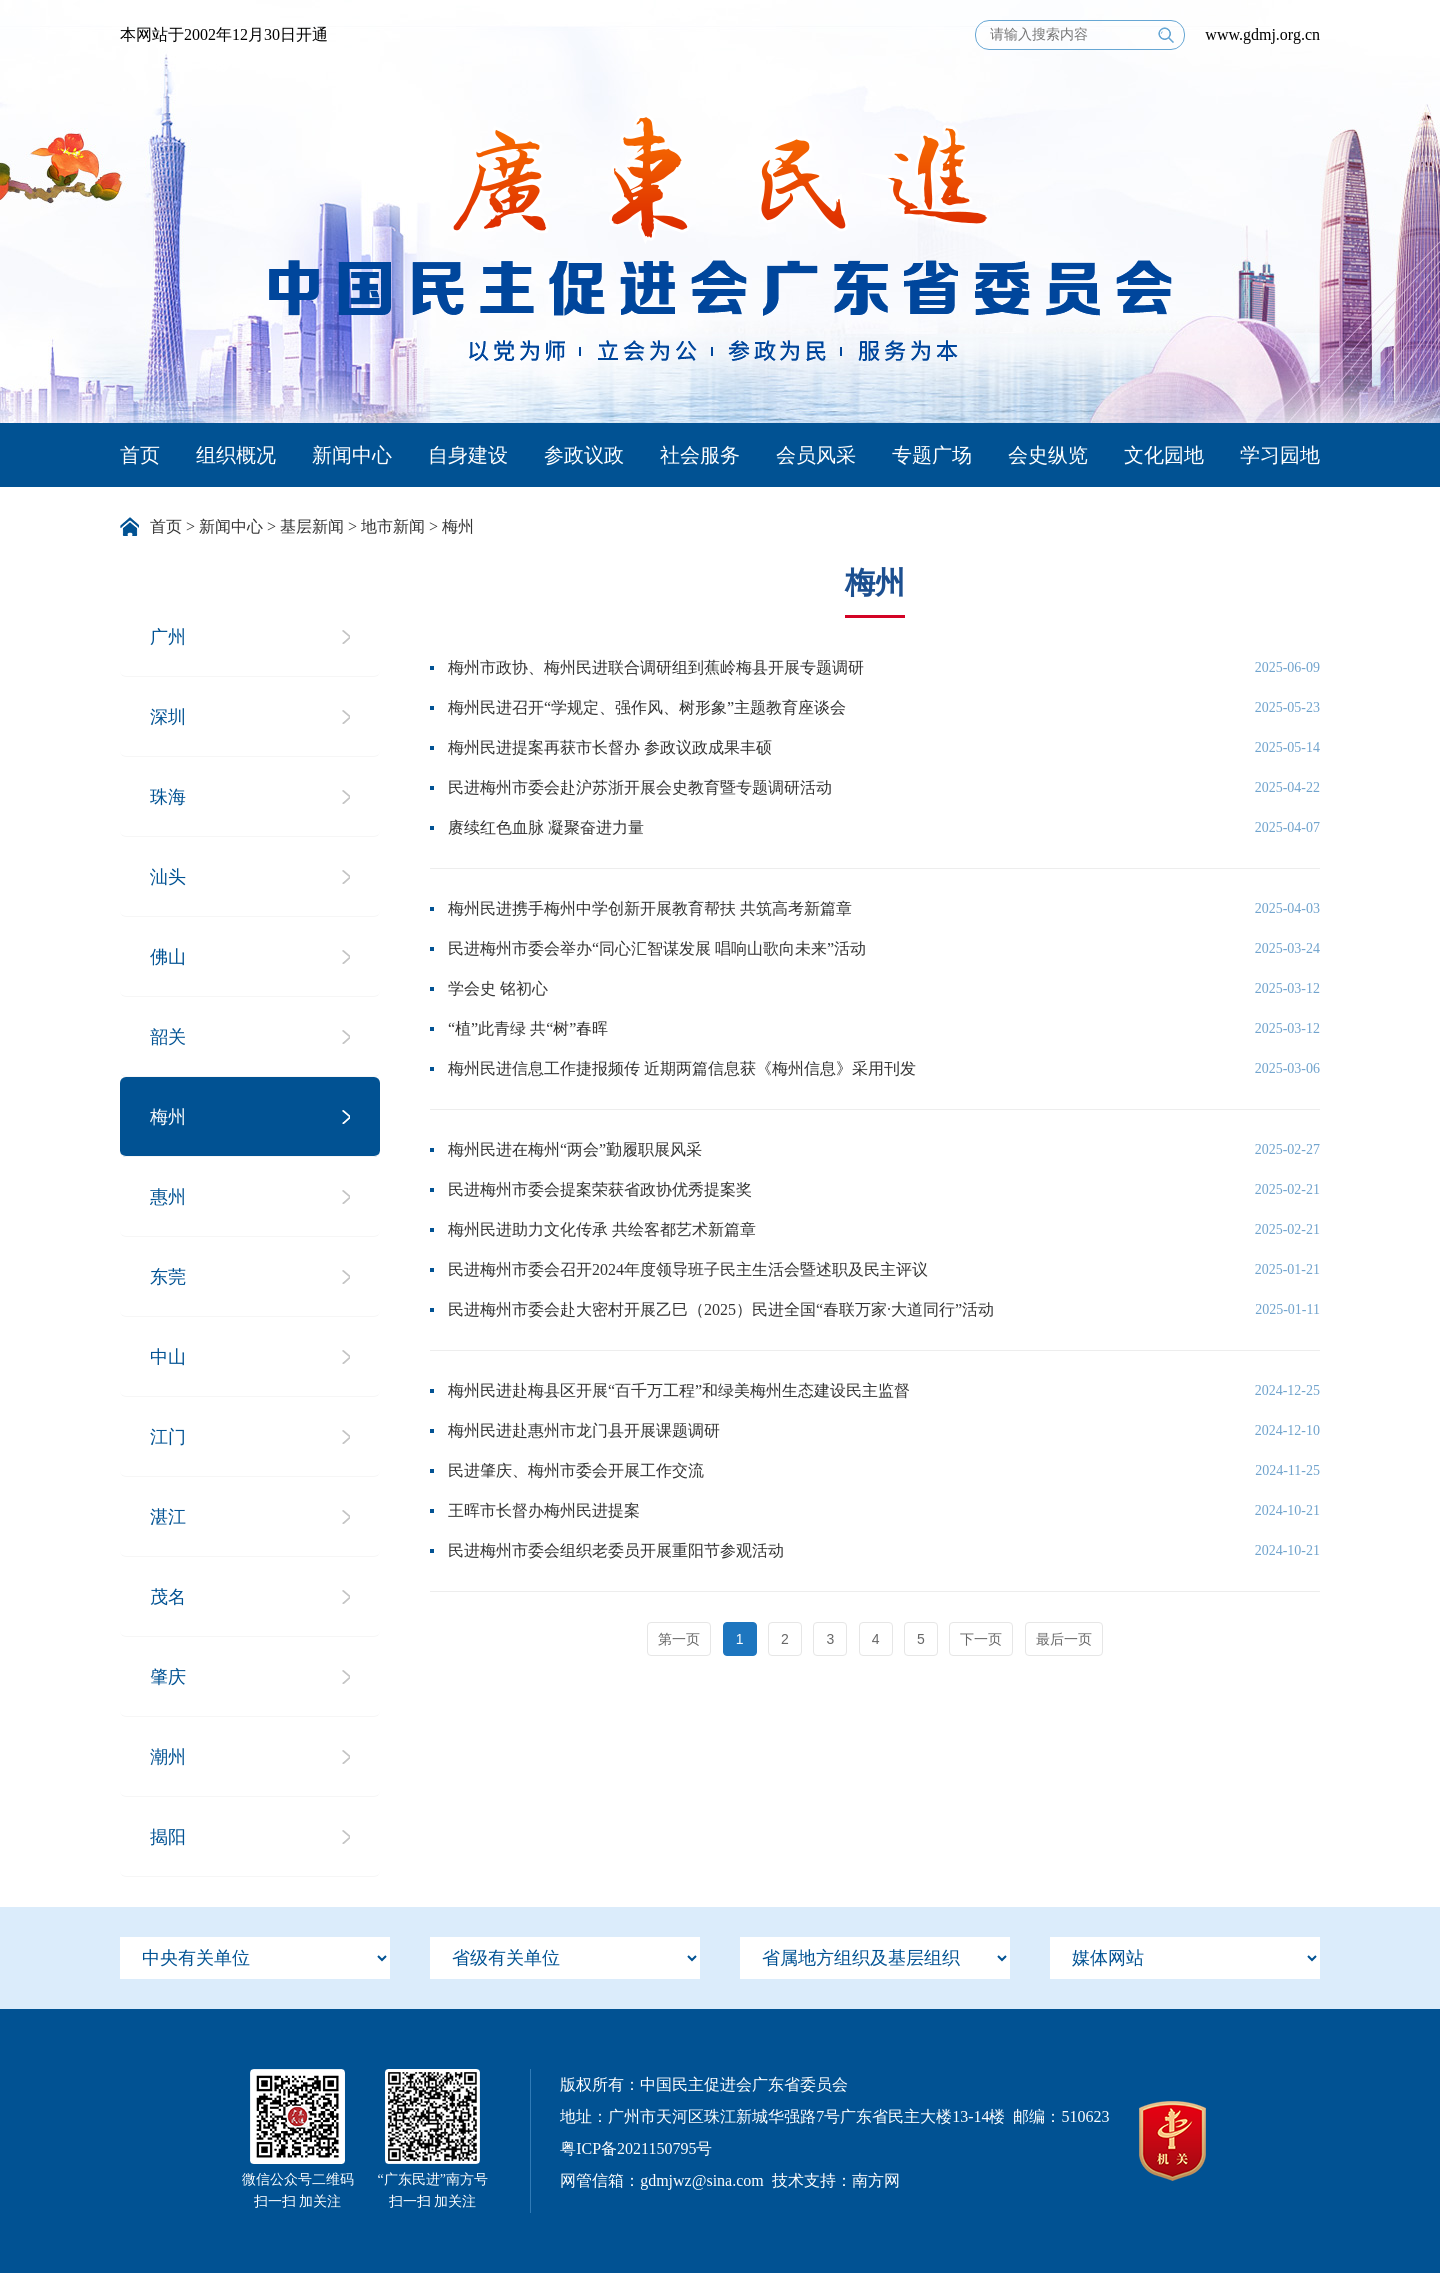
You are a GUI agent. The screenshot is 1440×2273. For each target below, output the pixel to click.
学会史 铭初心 (498, 988)
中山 (168, 1357)
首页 (140, 455)
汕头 (168, 877)
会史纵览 (1048, 455)
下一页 (981, 1639)
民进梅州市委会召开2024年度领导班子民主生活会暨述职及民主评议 (688, 1269)
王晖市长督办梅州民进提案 (544, 1510)
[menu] (255, 1958)
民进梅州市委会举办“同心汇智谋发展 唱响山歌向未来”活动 (657, 948)
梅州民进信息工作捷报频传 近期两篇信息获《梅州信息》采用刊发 (682, 1068)
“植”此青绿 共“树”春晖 (528, 1028)
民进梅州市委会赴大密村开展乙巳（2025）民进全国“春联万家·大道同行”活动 (721, 1309)
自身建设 (468, 455)
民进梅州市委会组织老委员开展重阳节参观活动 (616, 1550)
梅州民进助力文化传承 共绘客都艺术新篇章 (602, 1229)
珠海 (168, 797)
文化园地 (1164, 455)
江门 (168, 1437)
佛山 (168, 957)
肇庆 (168, 1677)
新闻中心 (352, 455)
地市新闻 (393, 526)
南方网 (876, 2180)
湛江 (168, 1517)
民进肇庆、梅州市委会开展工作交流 (576, 1470)
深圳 (168, 717)
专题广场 (932, 455)
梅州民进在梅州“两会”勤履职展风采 (575, 1149)
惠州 (168, 1197)
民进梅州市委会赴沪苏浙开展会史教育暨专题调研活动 (640, 787)
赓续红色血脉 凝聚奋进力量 (546, 827)
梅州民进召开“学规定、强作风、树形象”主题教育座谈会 (647, 707)
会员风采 (816, 455)
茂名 (168, 1597)
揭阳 (168, 1837)
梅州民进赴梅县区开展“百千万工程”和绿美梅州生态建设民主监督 (679, 1390)
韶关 (168, 1037)
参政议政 (584, 455)
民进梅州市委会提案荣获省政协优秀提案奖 (600, 1189)
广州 (168, 637)
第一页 (679, 1639)
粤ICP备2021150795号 (636, 2148)
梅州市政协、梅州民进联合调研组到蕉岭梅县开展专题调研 (656, 667)
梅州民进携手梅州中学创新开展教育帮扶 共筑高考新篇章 (650, 908)
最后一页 (1064, 1639)
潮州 (168, 1757)
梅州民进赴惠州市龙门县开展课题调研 (584, 1430)
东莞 (168, 1277)
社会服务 (700, 455)
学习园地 (1280, 455)
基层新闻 (312, 526)
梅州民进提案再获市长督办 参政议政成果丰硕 (610, 747)
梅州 (458, 526)
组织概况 (236, 455)
